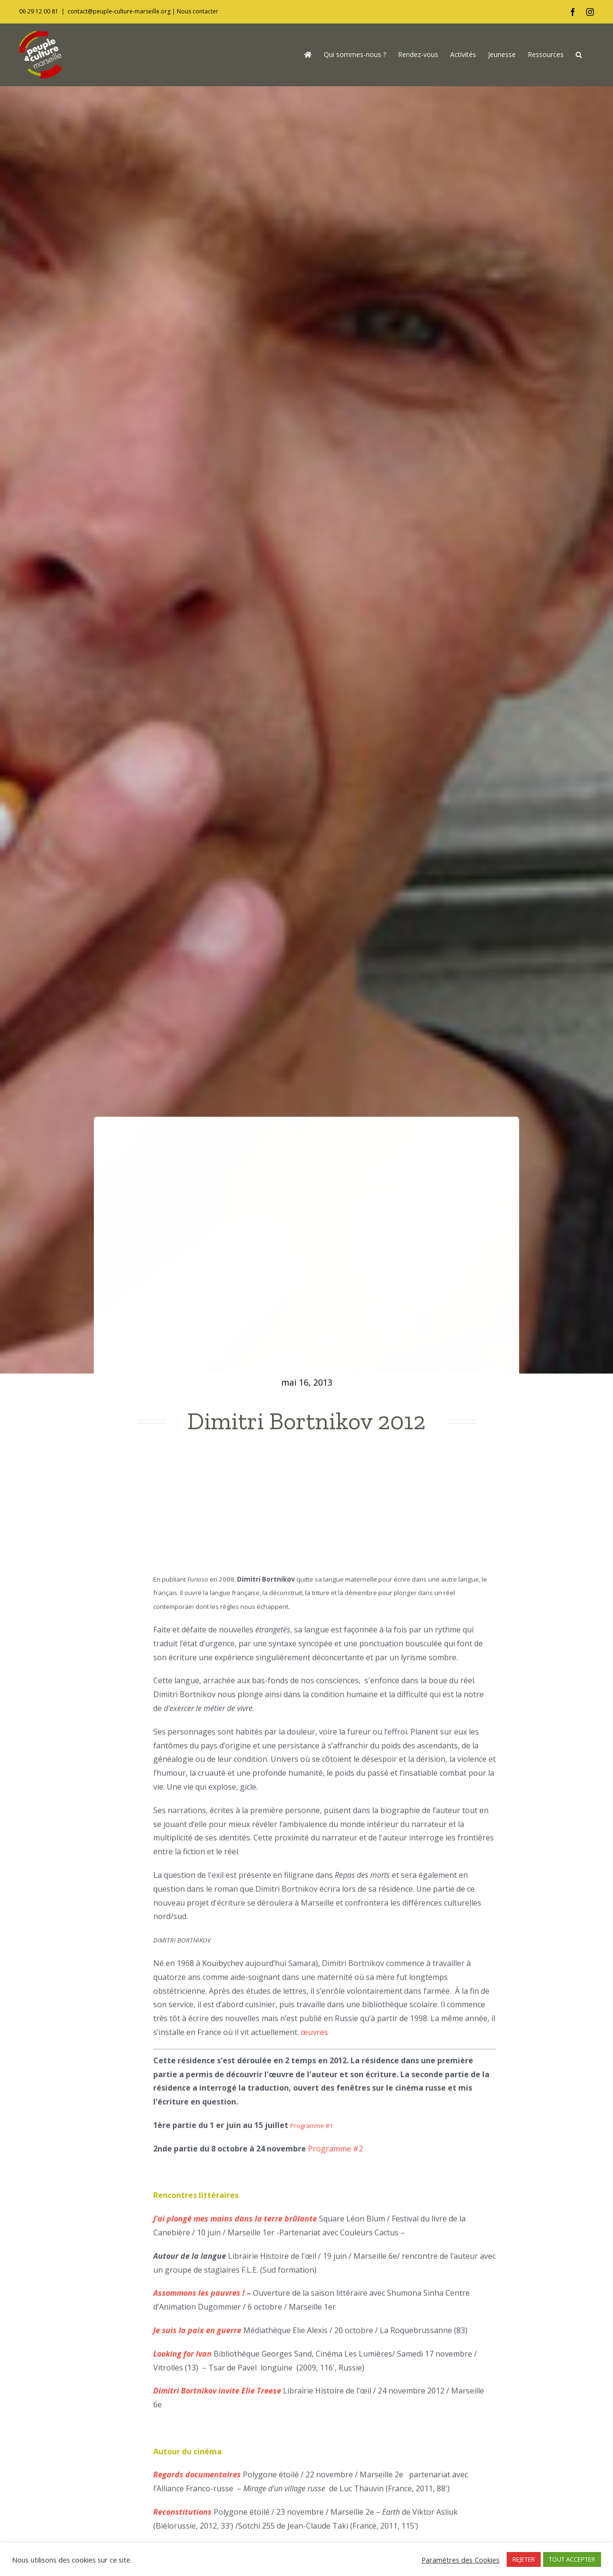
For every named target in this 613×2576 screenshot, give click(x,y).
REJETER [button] (523, 2559)
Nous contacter (197, 11)
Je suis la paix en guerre (197, 2335)
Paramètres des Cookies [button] (460, 2559)
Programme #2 (335, 2154)
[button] (579, 54)
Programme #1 (312, 2131)
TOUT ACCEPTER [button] (572, 2559)
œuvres (313, 2038)
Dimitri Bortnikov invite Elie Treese (217, 2396)
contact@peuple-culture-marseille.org (119, 11)
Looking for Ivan (182, 2359)
